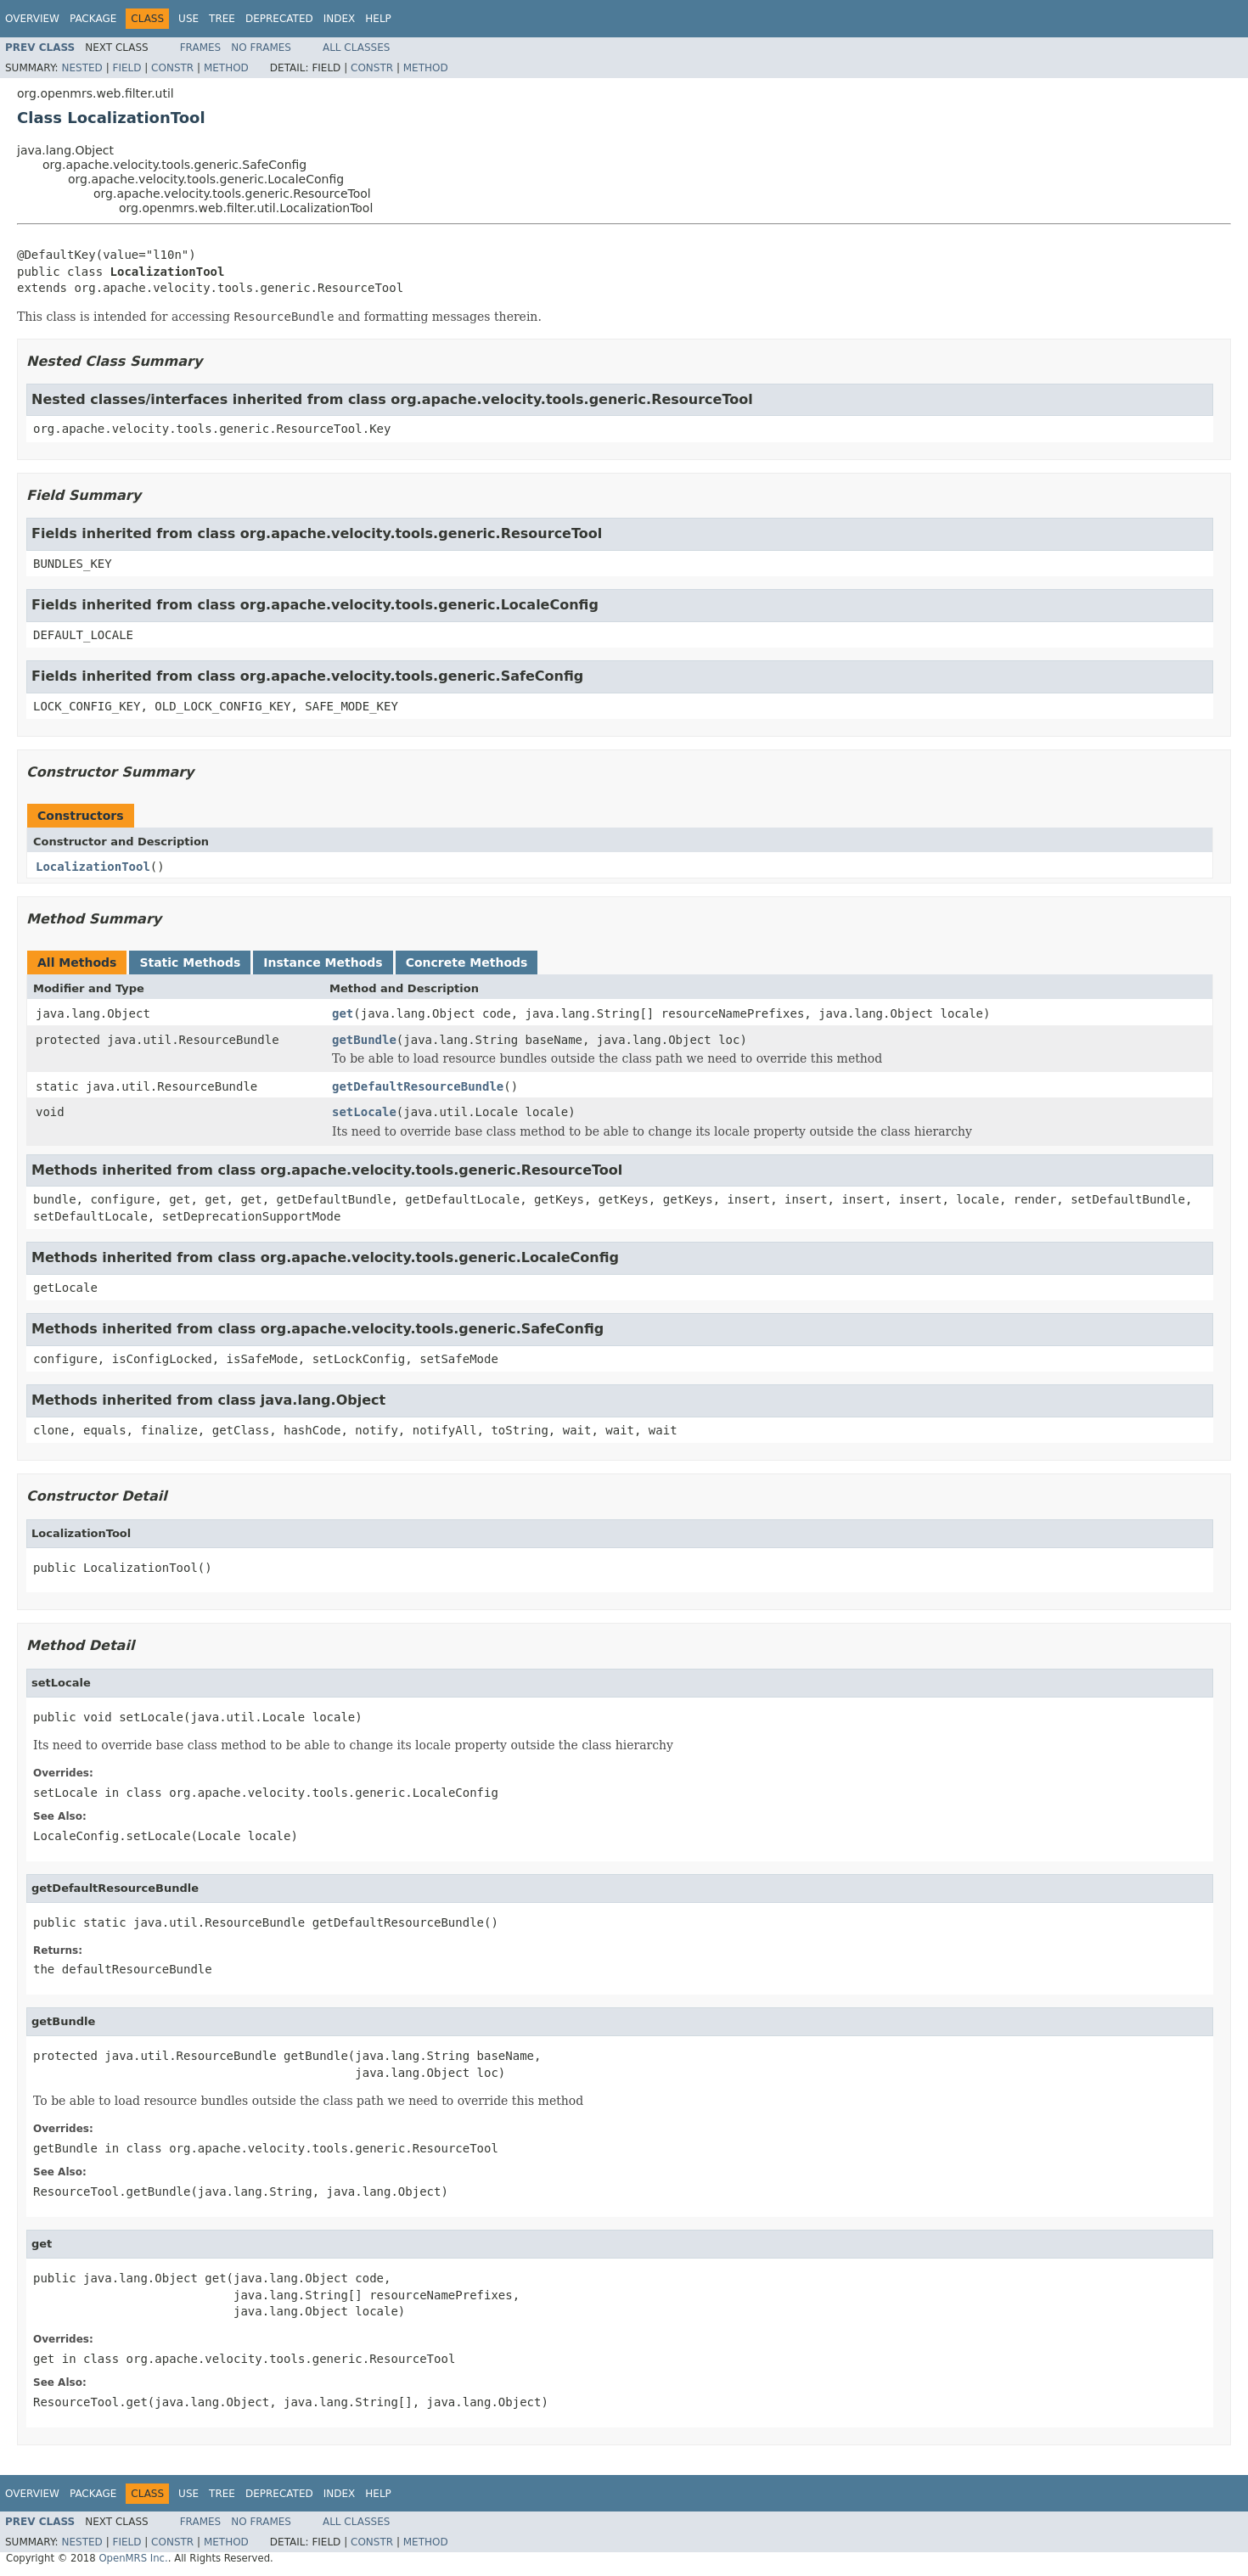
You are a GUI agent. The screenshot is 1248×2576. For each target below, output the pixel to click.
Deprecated (279, 19)
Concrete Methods (467, 962)
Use (188, 19)
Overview (32, 19)
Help (378, 19)
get (342, 1013)
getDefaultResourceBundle (417, 1086)
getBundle (364, 1040)
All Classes (356, 47)
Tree (222, 19)
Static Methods (189, 962)
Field (126, 68)
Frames (201, 47)
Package (93, 19)
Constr (172, 68)
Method (226, 68)
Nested (81, 68)
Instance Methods (322, 962)
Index (339, 19)
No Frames (261, 47)
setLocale (364, 1112)
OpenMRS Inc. (132, 2558)
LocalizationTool (93, 866)
